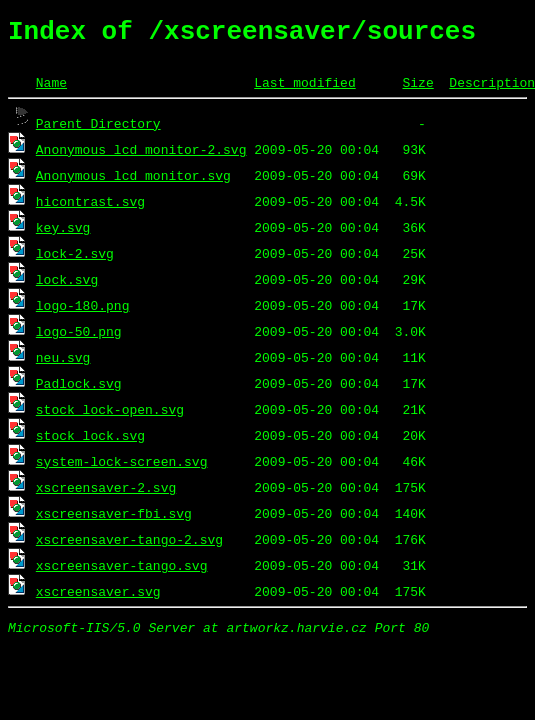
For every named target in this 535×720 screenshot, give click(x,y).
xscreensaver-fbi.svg (114, 519)
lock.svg (67, 285)
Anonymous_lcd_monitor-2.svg (141, 155)
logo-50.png (79, 337)
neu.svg (63, 363)
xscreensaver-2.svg (106, 493)
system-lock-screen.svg (122, 467)
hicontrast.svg (90, 207)
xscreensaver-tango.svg (122, 571)
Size (417, 88)
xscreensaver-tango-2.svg (129, 545)
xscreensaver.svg (98, 597)
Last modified (304, 88)
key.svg (63, 233)
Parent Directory (98, 129)
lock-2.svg (75, 259)
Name (51, 88)
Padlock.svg (79, 389)
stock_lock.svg (90, 441)
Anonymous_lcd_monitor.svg (133, 181)
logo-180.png (83, 311)
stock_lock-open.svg (110, 415)
